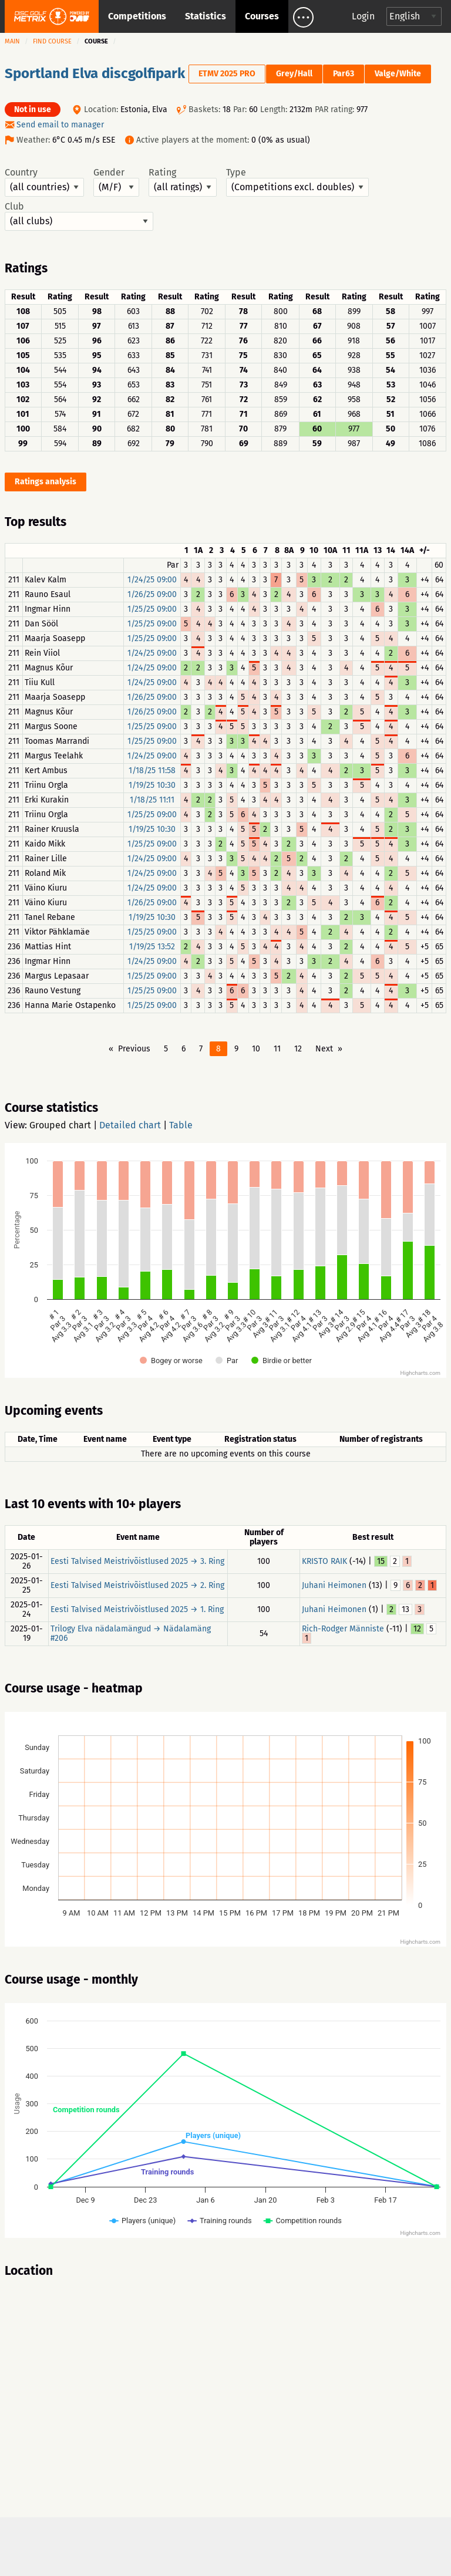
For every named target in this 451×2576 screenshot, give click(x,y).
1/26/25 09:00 (152, 594)
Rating (183, 182)
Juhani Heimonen (334, 1585)
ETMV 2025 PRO (226, 74)
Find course (52, 41)
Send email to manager (60, 125)
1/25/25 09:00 (152, 609)
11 (277, 1049)
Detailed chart (130, 1125)
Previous (134, 1049)
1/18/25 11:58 (152, 771)
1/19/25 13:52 (152, 947)
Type (297, 182)
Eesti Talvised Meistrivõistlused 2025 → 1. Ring (137, 1609)
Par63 (343, 74)
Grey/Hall (294, 74)
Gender (116, 182)
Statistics (205, 16)
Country (44, 182)
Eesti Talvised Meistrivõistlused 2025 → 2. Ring (137, 1585)
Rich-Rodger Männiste (343, 1629)
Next (324, 1049)
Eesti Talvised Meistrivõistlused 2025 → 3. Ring (137, 1561)
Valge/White (398, 74)
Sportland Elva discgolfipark (95, 73)
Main (12, 41)
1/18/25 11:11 (152, 800)
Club (79, 216)
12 (298, 1049)
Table (181, 1125)
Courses (262, 16)
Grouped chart (60, 1125)
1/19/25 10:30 (152, 785)
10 (256, 1049)
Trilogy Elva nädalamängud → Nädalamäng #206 (131, 1633)
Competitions (137, 16)
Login (363, 16)
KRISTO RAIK (324, 1561)
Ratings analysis (45, 482)
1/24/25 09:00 (152, 580)
